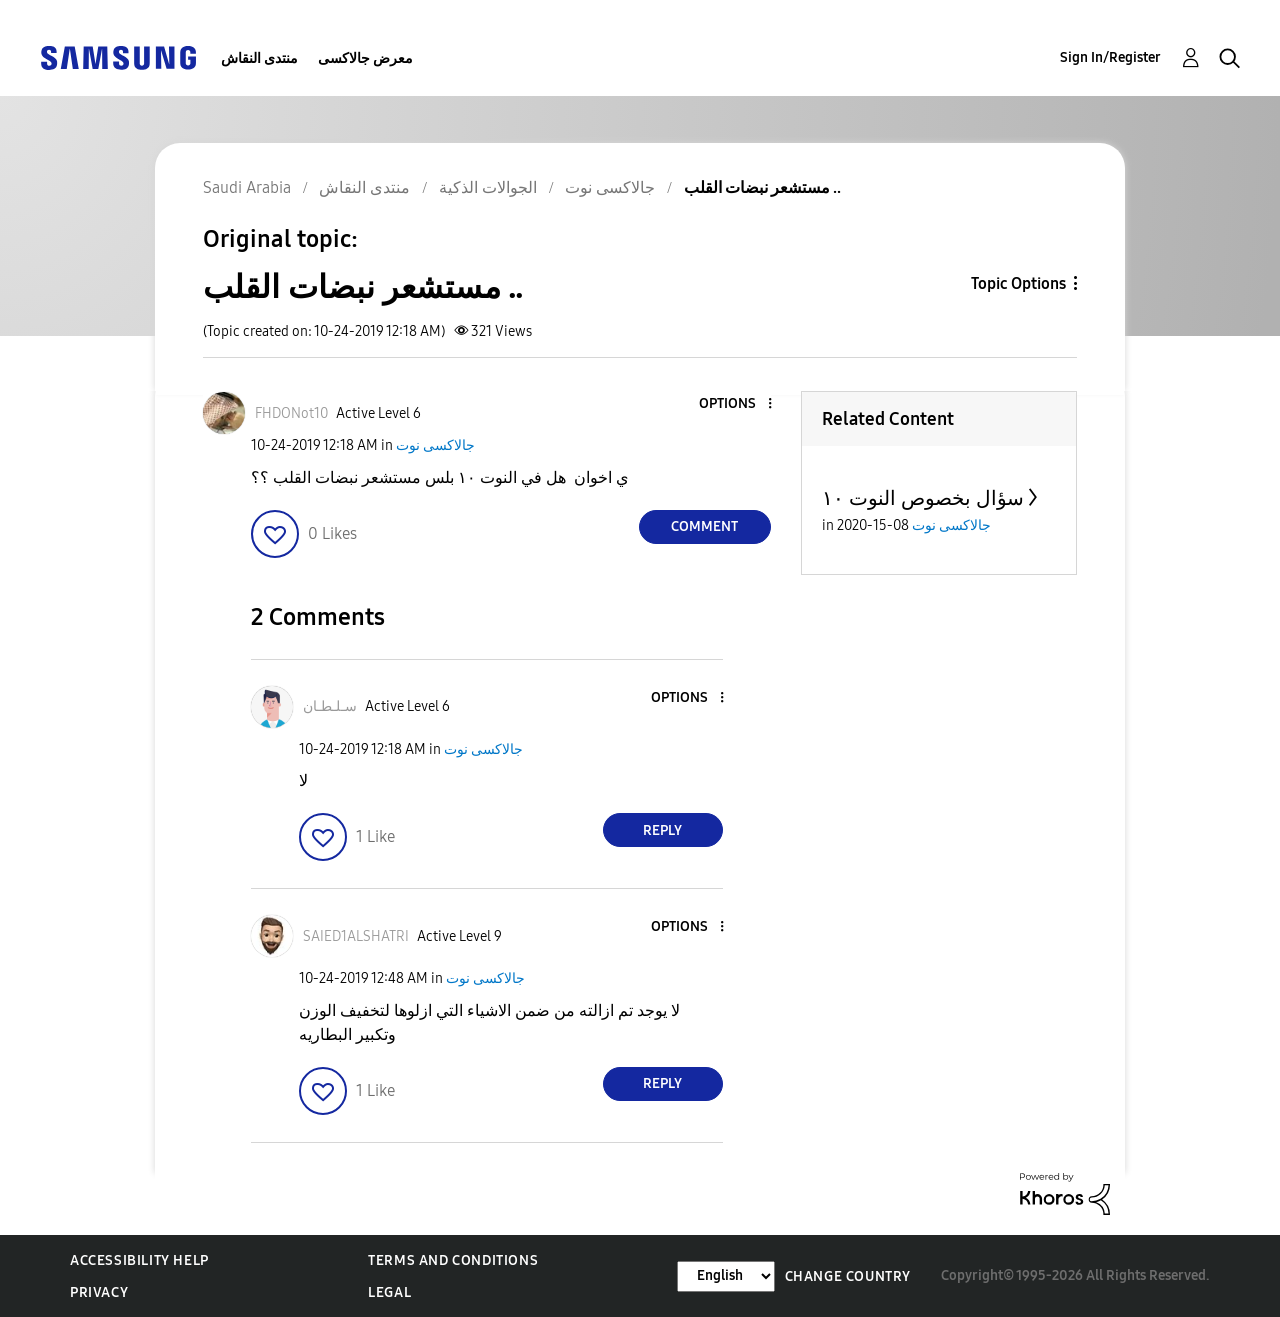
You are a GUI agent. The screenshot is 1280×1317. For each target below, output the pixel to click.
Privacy (99, 1292)
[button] (736, 404)
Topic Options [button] (1018, 283)
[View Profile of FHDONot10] (291, 413)
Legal (389, 1292)
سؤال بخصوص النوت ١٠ (923, 498)
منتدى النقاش (259, 58)
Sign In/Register (1110, 57)
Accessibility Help (139, 1260)
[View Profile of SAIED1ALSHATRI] (356, 936)
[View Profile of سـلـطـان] (330, 706)
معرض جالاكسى (365, 58)
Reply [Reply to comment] (662, 830)
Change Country (848, 1276)
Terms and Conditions (453, 1260)
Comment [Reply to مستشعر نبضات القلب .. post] (704, 526)
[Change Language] (726, 1276)
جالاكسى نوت (435, 445)
